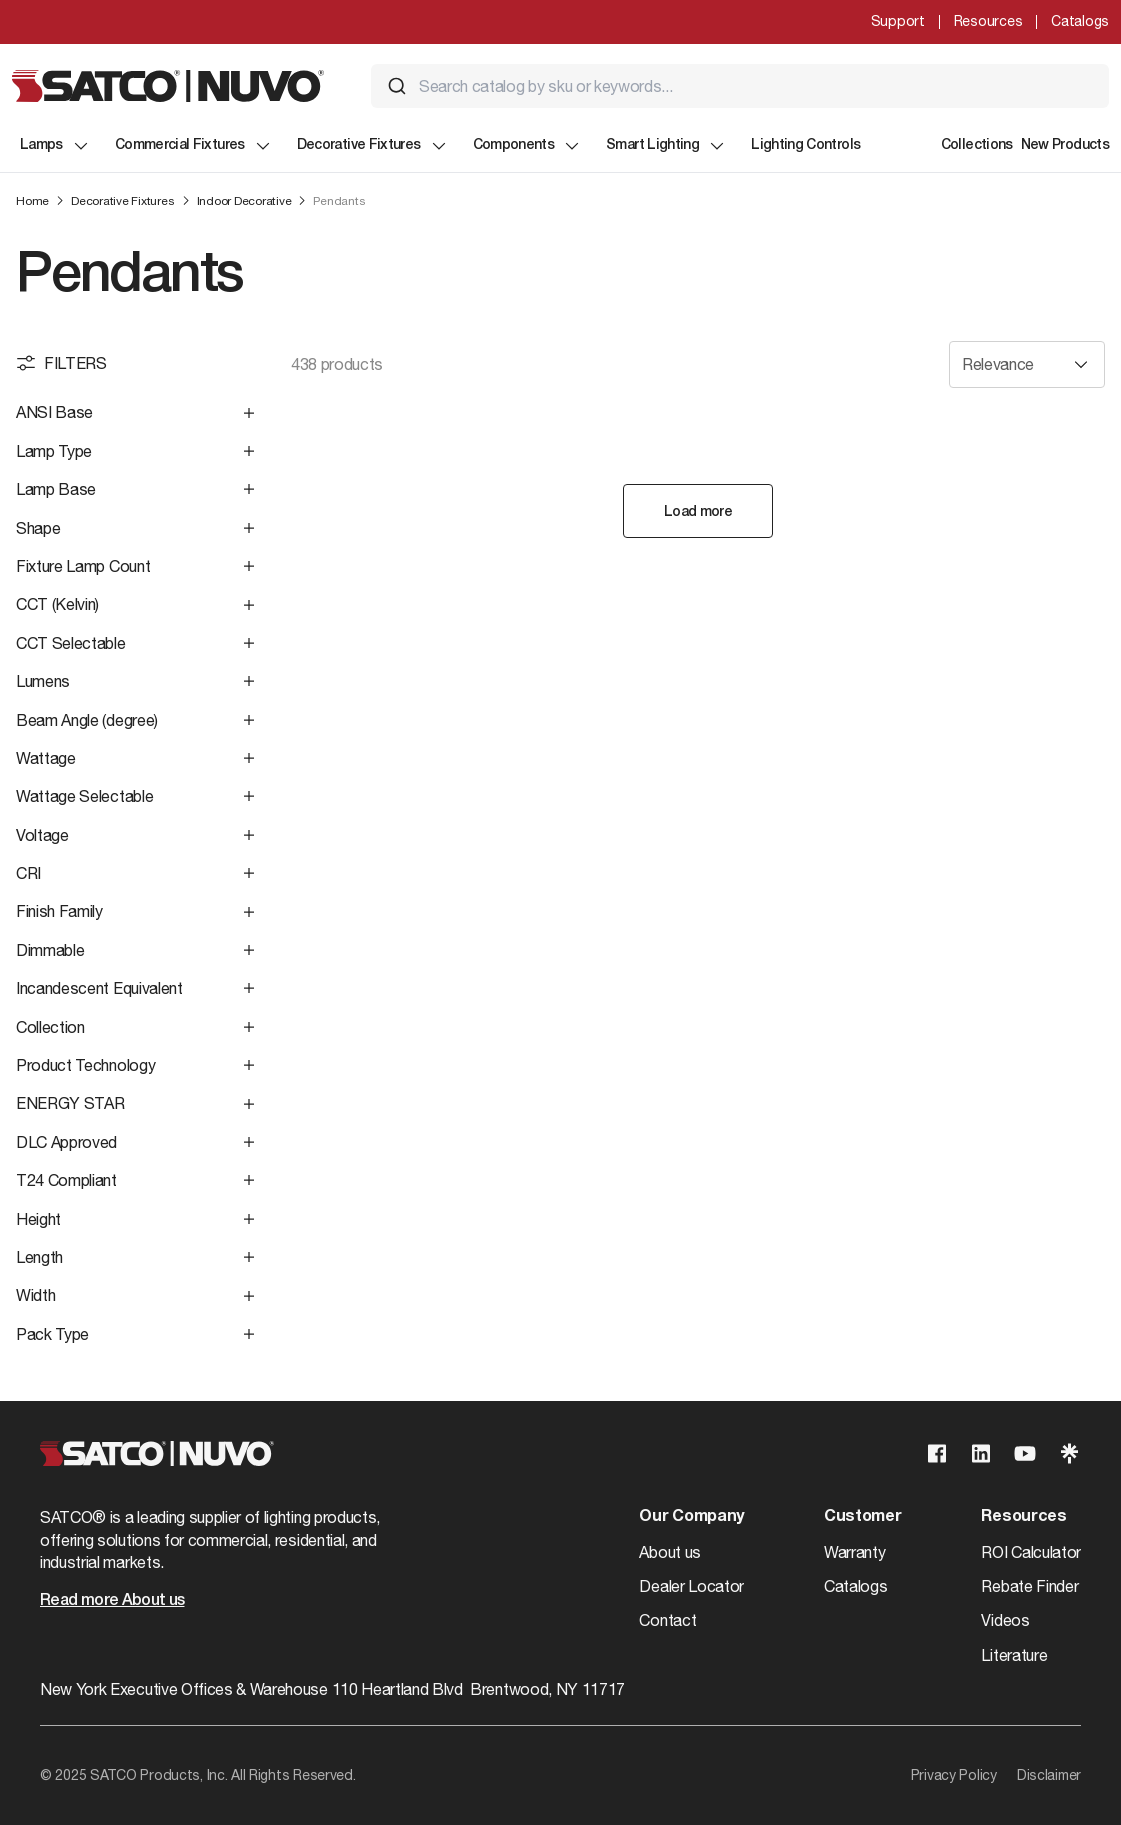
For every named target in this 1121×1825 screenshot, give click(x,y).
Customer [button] (862, 1517)
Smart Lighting (666, 146)
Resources (988, 21)
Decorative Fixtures (373, 146)
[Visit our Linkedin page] (981, 1453)
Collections (977, 145)
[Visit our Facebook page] (937, 1453)
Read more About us (112, 1601)
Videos (1005, 1620)
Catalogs (1080, 21)
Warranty (854, 1552)
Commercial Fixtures (194, 146)
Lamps (55, 146)
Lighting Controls (805, 145)
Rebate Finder (1029, 1586)
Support (898, 21)
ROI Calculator (1031, 1552)
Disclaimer (1049, 1775)
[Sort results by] (1027, 364)
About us (669, 1552)
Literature (1014, 1655)
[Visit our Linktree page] (1069, 1453)
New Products (1065, 145)
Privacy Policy (954, 1775)
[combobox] (740, 86)
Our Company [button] (691, 1517)
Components (528, 146)
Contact (667, 1620)
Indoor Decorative (244, 201)
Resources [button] (1023, 1517)
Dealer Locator (691, 1586)
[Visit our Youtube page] (1025, 1453)
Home (32, 201)
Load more (698, 512)
